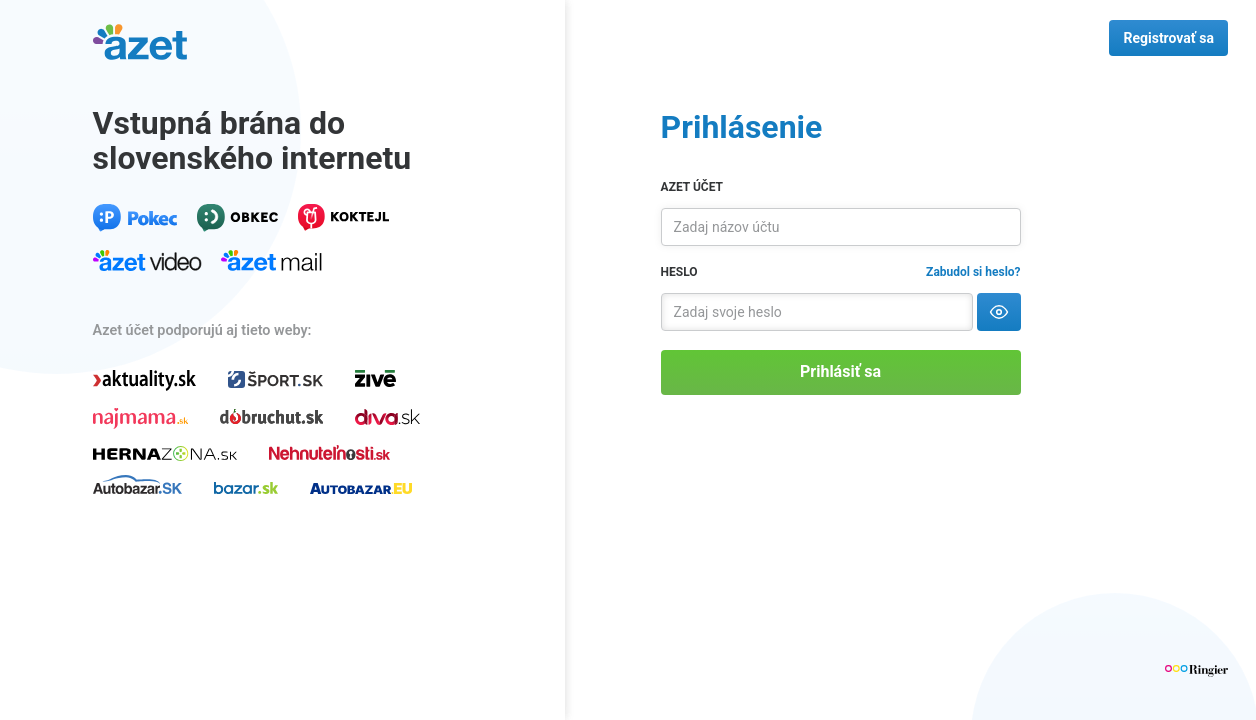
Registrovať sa (1168, 38)
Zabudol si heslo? (973, 272)
